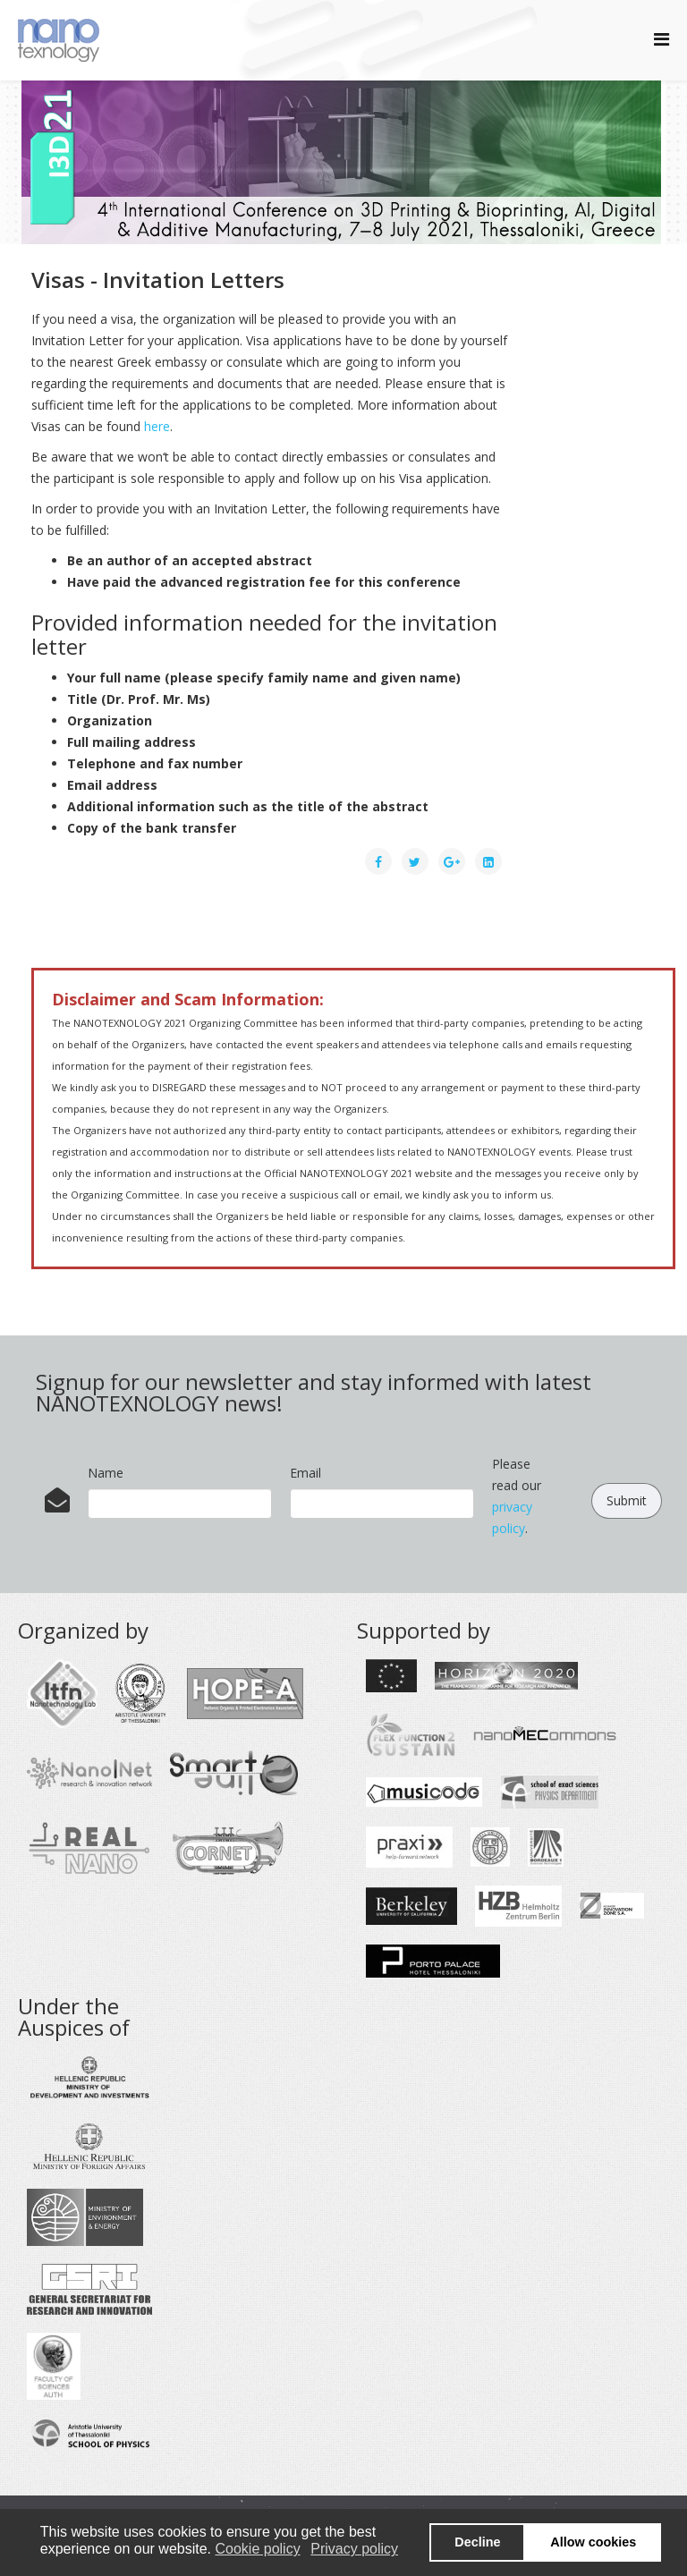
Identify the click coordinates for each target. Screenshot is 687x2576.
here (157, 426)
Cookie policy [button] (257, 2548)
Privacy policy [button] (354, 2548)
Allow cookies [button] (593, 2542)
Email (305, 1472)
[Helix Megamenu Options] (661, 39)
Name (105, 1472)
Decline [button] (477, 2542)
